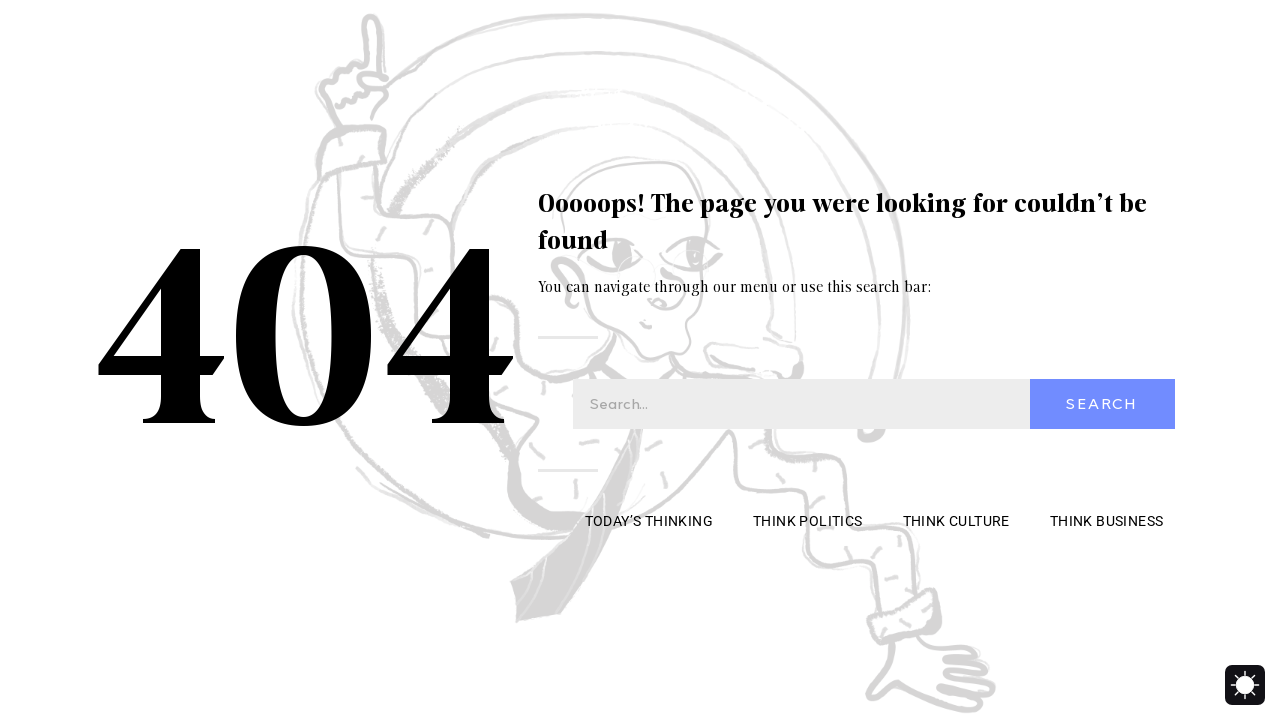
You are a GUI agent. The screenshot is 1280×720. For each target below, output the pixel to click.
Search (1102, 404)
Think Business (1107, 521)
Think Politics (808, 521)
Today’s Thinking (649, 521)
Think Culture (956, 521)
